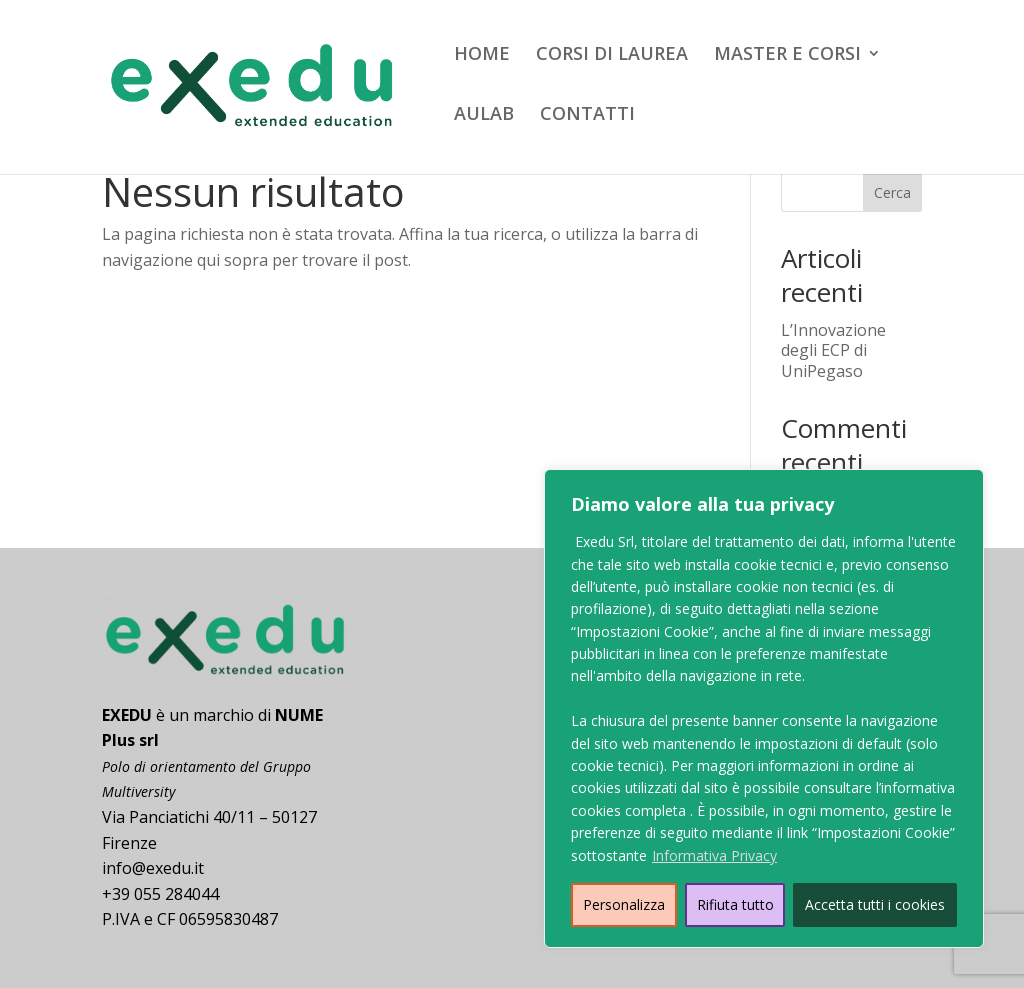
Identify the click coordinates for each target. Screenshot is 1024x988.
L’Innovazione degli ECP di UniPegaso (833, 351)
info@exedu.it (153, 868)
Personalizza (624, 904)
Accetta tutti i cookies (875, 904)
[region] (764, 708)
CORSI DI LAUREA (612, 55)
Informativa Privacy (714, 855)
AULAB (484, 115)
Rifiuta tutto (735, 904)
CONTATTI (587, 115)
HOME (482, 55)
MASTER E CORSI (787, 55)
